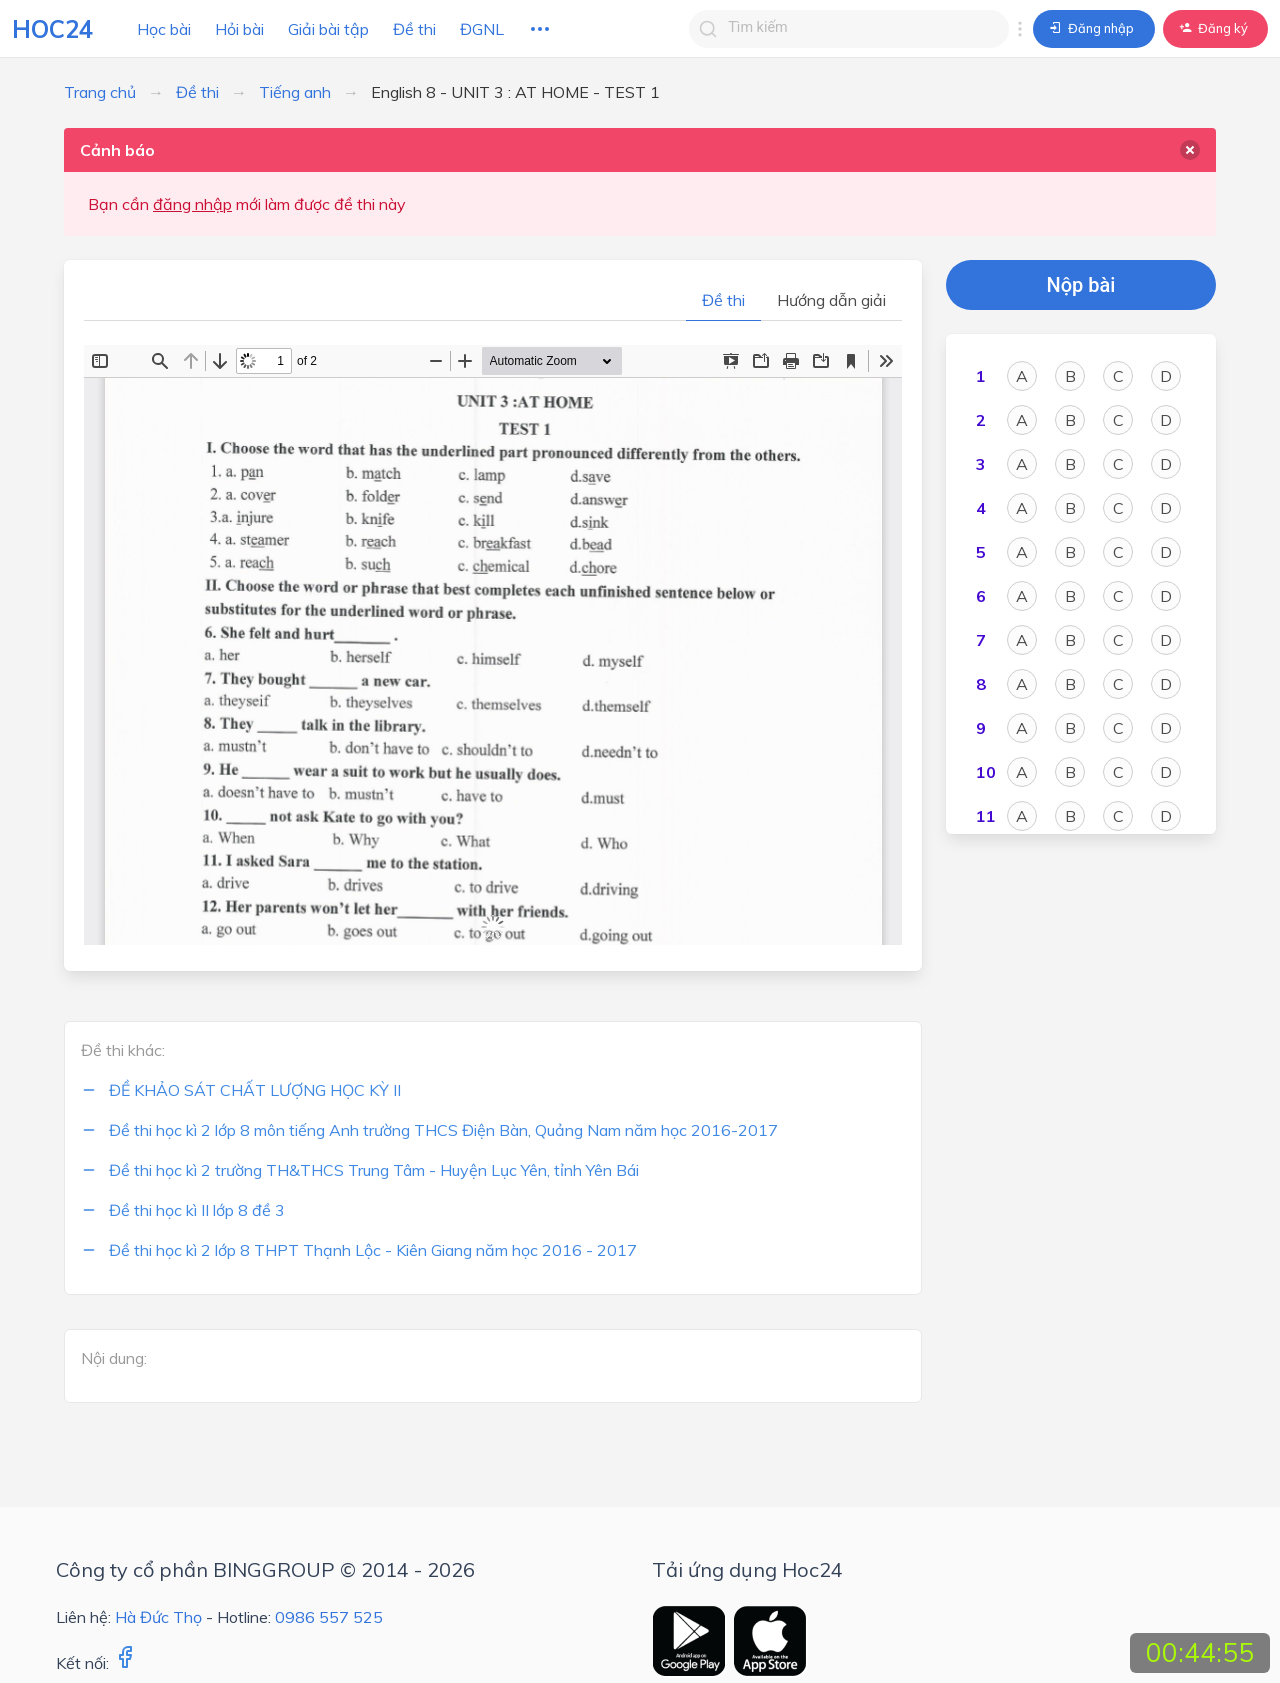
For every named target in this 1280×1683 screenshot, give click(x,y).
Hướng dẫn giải (831, 300)
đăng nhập (192, 204)
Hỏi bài (239, 29)
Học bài (164, 29)
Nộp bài (1081, 285)
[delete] (1190, 150)
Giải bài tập (328, 29)
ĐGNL (482, 29)
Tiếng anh (295, 92)
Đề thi (414, 29)
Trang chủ (100, 92)
